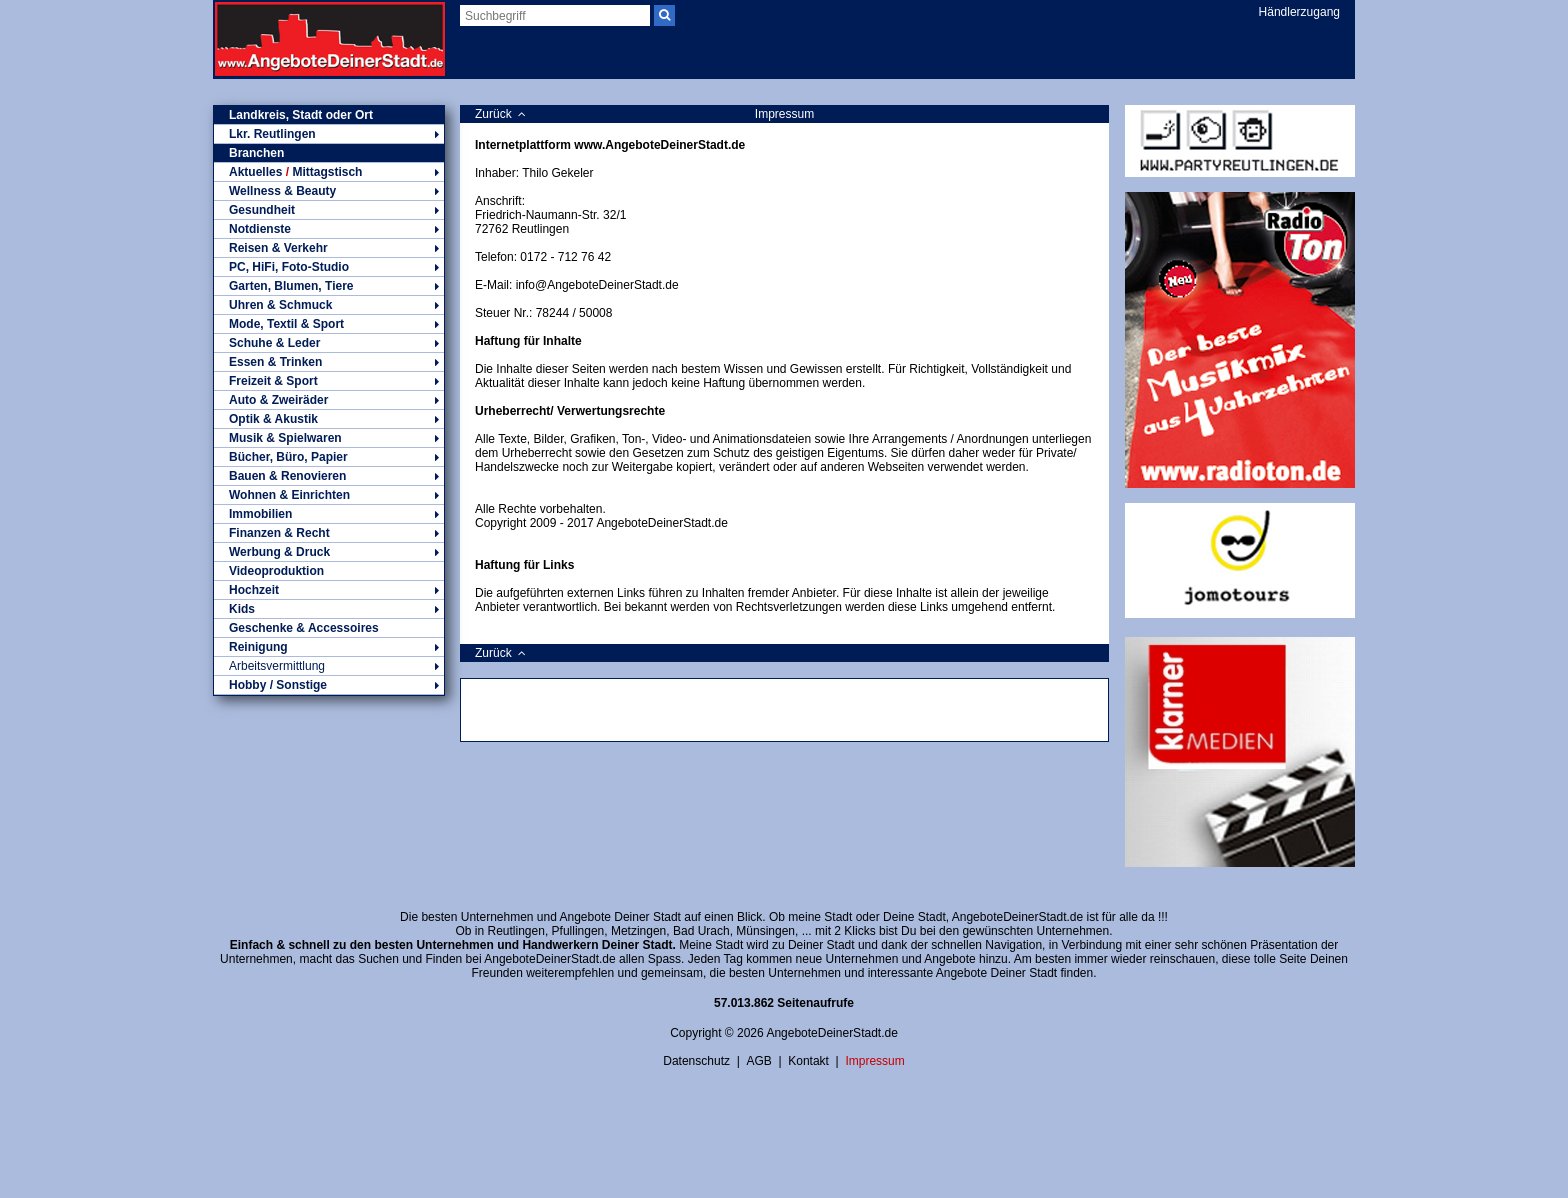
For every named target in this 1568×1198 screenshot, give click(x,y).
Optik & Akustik (329, 419)
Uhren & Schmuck (329, 305)
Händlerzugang (1299, 12)
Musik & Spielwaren (329, 438)
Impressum (874, 1061)
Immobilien (329, 514)
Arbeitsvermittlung (329, 666)
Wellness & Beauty (329, 191)
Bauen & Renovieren (329, 476)
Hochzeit (329, 590)
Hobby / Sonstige (329, 685)
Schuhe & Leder (329, 343)
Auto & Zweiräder (329, 400)
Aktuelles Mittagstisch (329, 172)
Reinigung (329, 647)
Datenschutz (696, 1061)
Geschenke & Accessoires (304, 628)
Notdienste (329, 229)
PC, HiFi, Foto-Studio (329, 267)
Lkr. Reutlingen (329, 134)
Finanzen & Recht (329, 533)
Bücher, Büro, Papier (329, 457)
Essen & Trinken (329, 362)
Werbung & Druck (329, 552)
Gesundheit (329, 210)
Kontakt (808, 1061)
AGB (758, 1061)
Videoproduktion (276, 571)
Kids (329, 609)
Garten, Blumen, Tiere (329, 286)
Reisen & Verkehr (329, 248)
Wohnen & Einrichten (329, 495)
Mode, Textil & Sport (329, 324)
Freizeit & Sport (329, 381)
